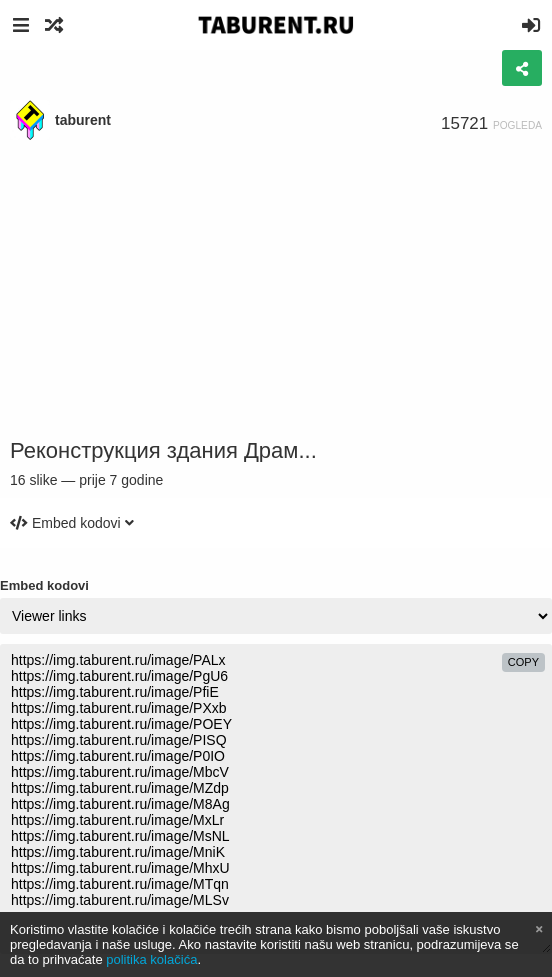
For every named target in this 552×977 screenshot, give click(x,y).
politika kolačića (151, 959)
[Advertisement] (276, 290)
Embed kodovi (44, 585)
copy (523, 662)
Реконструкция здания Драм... (163, 450)
